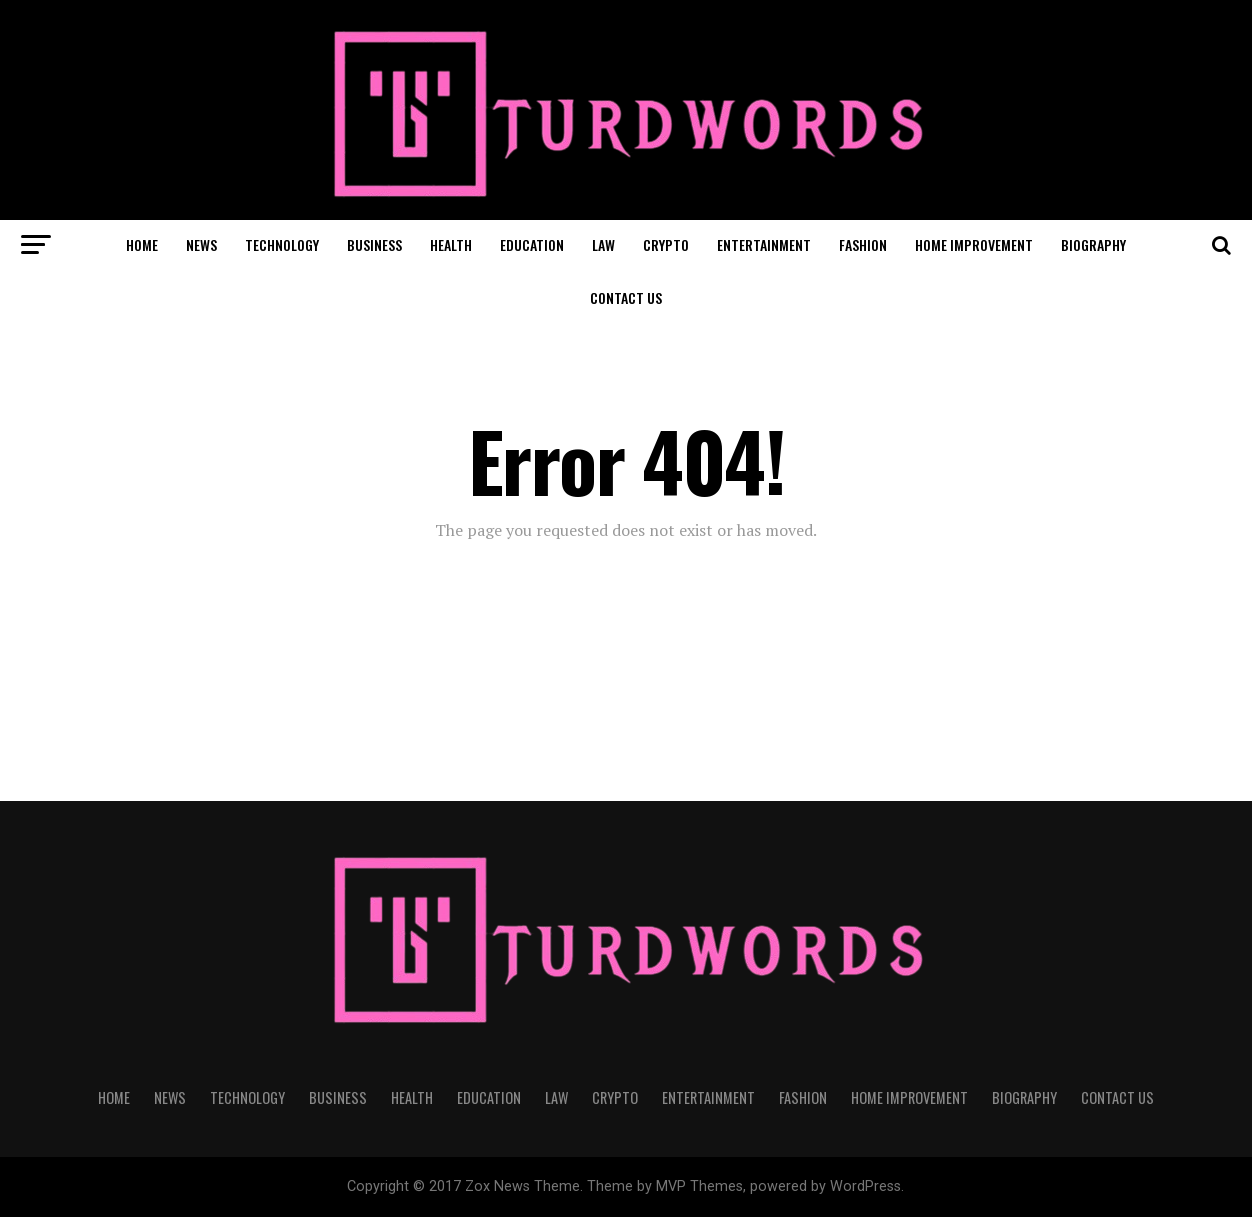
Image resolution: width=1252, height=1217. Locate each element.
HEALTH (451, 244)
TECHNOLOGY (282, 244)
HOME (142, 244)
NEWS (201, 244)
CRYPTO (666, 244)
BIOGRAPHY (1093, 244)
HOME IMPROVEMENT (974, 244)
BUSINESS (374, 244)
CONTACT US (626, 297)
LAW (603, 244)
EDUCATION (532, 244)
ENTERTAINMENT (764, 244)
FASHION (863, 244)
